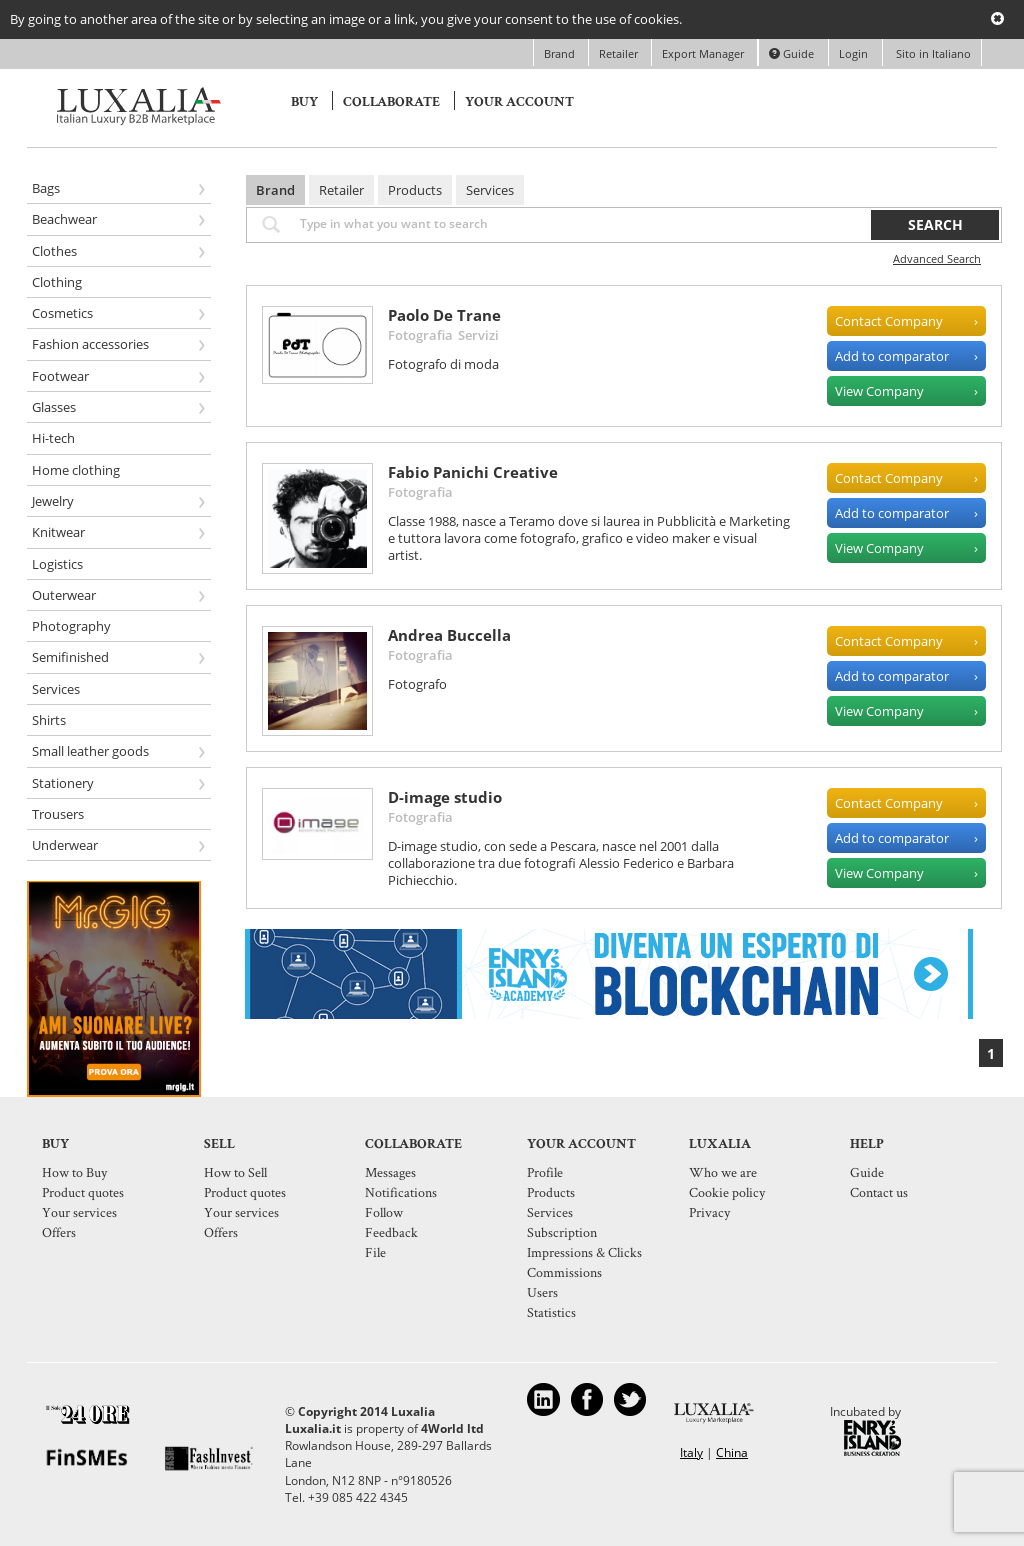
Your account (519, 102)
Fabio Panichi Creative (473, 472)
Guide (791, 53)
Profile (545, 1172)
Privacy (709, 1212)
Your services (79, 1212)
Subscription (562, 1232)
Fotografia (420, 335)
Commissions (564, 1272)
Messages (390, 1172)
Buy (304, 102)
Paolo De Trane (444, 315)
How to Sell (235, 1172)
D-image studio (445, 797)
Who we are (723, 1172)
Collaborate (391, 102)
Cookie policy (727, 1192)
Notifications (401, 1192)
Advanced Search (937, 258)
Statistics (551, 1312)
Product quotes (83, 1192)
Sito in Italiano (932, 53)
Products (415, 190)
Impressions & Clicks (584, 1252)
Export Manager (704, 53)
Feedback (391, 1232)
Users (542, 1292)
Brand (561, 53)
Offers (59, 1232)
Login (853, 53)
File (375, 1252)
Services (490, 190)
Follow (384, 1212)
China (732, 1452)
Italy (691, 1452)
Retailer (620, 53)
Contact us (879, 1192)
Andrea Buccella (449, 635)
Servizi (478, 335)
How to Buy (74, 1172)
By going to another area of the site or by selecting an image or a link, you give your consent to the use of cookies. (346, 19)
